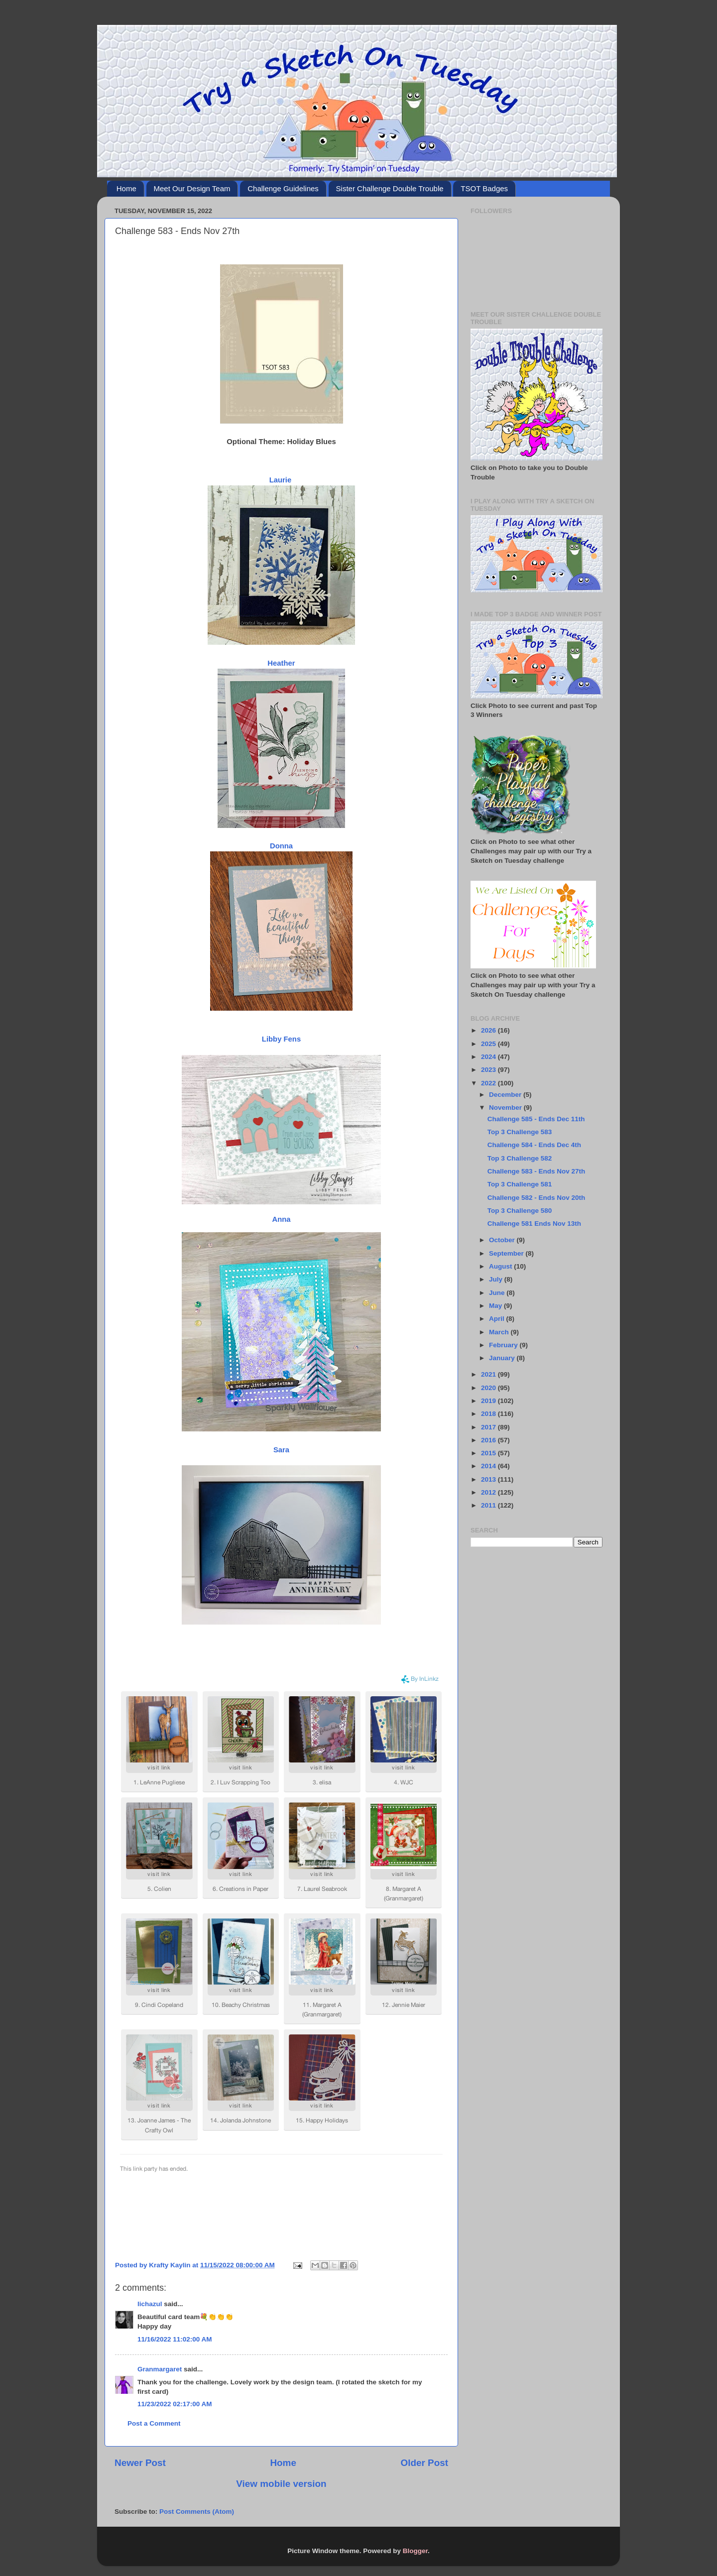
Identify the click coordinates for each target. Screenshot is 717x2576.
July (496, 1279)
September (507, 1253)
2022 (489, 1083)
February (504, 1345)
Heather (281, 663)
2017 (489, 1427)
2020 (489, 1388)
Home (126, 188)
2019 (489, 1401)
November (506, 1107)
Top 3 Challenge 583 (519, 1132)
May (496, 1305)
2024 (489, 1056)
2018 (489, 1413)
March (500, 1332)
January (503, 1358)
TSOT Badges (484, 188)
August (501, 1266)
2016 (489, 1440)
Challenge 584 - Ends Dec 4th (534, 1145)
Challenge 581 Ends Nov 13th (534, 1223)
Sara (281, 1450)
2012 (489, 1492)
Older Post (424, 2463)
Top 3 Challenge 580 (519, 1210)
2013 (489, 1479)
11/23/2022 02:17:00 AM (174, 2404)
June (497, 1292)
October (503, 1240)
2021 (489, 1374)
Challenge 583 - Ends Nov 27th (536, 1171)
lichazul (149, 2304)
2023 (489, 1069)
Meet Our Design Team (192, 188)
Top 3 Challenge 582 (519, 1158)
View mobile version (281, 2483)
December (506, 1094)
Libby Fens (281, 1039)
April (497, 1318)
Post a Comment (154, 2423)
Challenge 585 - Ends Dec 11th (536, 1119)
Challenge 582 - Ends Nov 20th (536, 1197)
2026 (489, 1030)
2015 (489, 1453)
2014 (489, 1466)
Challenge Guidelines (283, 188)
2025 (489, 1044)
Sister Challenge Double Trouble (390, 188)
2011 (489, 1505)
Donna (281, 846)
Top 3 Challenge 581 (519, 1184)
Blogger (415, 2551)
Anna (281, 1219)
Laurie (280, 480)
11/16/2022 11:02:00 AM (174, 2339)
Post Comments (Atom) (196, 2511)
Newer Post (140, 2463)
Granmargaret (159, 2369)
